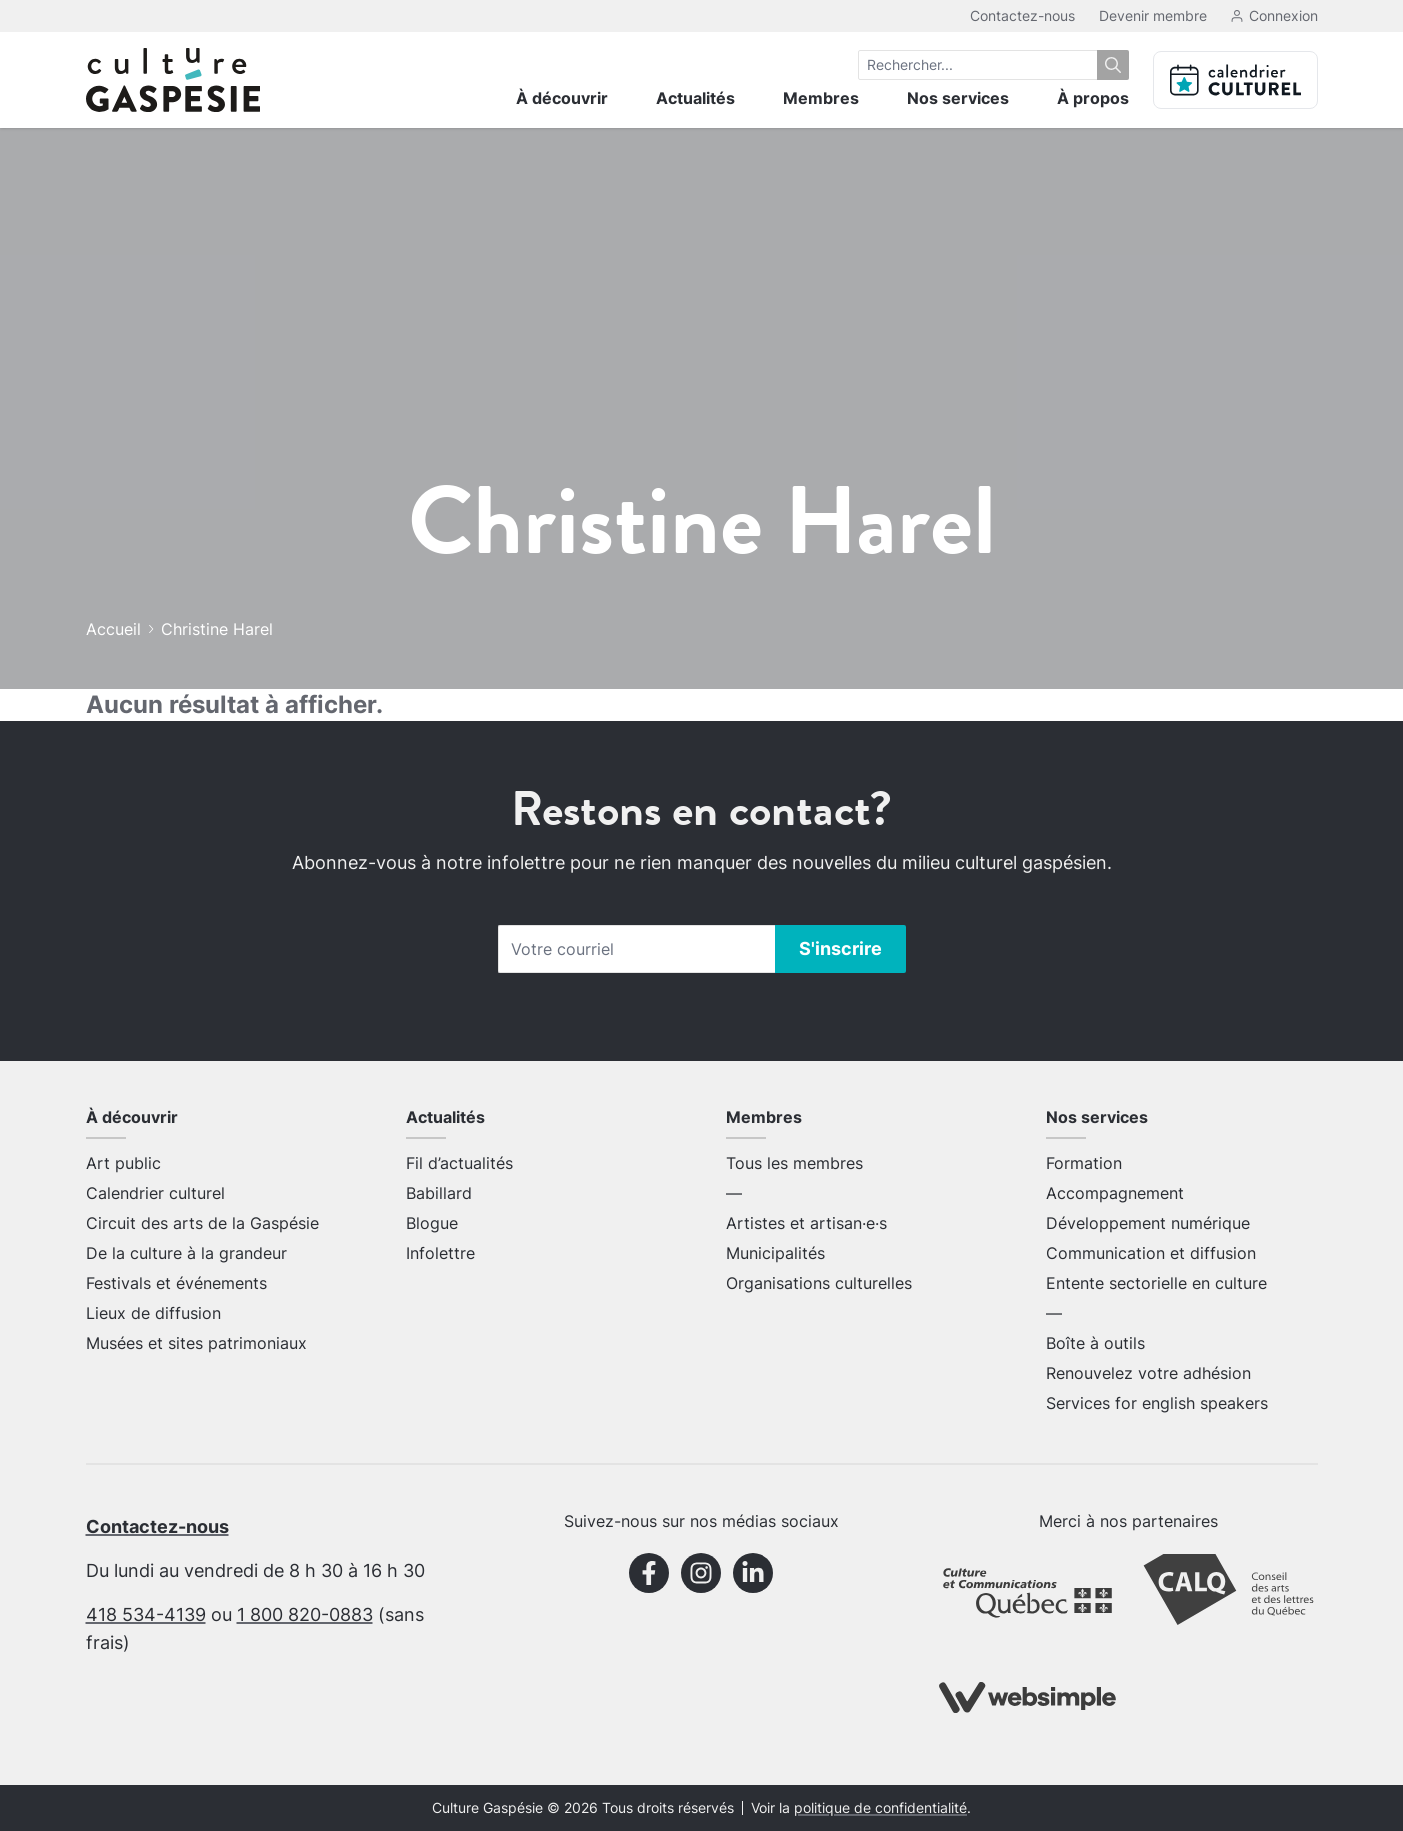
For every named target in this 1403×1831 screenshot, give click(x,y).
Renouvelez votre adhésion (1148, 1373)
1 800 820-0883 (305, 1614)
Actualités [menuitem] (695, 98)
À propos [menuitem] (1093, 98)
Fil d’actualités (459, 1163)
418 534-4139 (146, 1614)
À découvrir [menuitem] (562, 98)
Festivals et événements (176, 1283)
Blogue (432, 1223)
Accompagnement (1115, 1193)
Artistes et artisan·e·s (806, 1223)
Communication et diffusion (1151, 1253)
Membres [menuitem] (821, 98)
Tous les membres (794, 1163)
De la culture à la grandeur (186, 1253)
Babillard (439, 1193)
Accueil (113, 629)
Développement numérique (1148, 1223)
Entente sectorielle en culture (1156, 1283)
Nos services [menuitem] (958, 98)
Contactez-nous (1022, 15)
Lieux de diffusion (153, 1313)
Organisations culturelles (819, 1283)
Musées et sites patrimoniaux (196, 1343)
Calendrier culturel (155, 1193)
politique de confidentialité (880, 1808)
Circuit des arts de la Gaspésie (202, 1223)
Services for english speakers (1157, 1403)
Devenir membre (1153, 15)
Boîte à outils (1095, 1343)
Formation (1084, 1163)
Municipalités (775, 1253)
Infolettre (440, 1253)
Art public (123, 1163)
